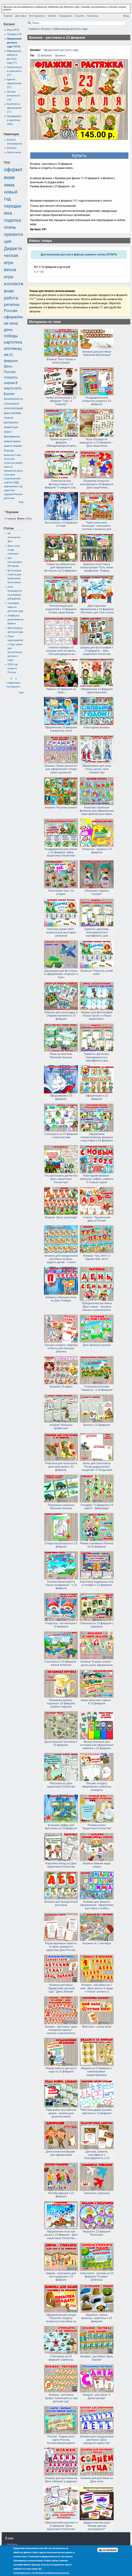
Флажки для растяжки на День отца (97, 2479)
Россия (9, 450)
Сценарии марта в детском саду (15, 607)
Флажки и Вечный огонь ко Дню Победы (61, 1299)
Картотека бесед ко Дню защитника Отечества (61, 1865)
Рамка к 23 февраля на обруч (61, 690)
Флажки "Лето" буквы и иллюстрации (61, 361)
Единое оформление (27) (14, 83)
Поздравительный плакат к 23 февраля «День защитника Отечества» (61, 852)
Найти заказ (14, 152)
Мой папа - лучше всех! (96, 2026)
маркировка (11, 486)
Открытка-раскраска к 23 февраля (61, 1545)
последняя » (14, 686)
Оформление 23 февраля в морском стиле (61, 729)
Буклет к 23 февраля (97, 1425)
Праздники (65, 15)
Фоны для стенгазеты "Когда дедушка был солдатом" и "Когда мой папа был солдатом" (97, 1467)
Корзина (11, 148)
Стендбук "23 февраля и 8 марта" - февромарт (96, 1506)
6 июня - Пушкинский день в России (96, 1219)
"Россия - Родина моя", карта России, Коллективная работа (61, 2440)
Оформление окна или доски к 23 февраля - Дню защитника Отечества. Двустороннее (61, 2235)
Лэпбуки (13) (14, 34)
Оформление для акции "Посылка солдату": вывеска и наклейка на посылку (61, 2318)
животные (11, 427)
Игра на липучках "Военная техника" (61, 1055)
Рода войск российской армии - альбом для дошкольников (61, 2113)
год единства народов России (13, 490)
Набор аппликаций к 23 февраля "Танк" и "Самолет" (61, 401)
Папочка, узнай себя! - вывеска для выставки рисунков (61, 932)
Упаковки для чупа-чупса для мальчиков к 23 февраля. (61, 1466)
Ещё (21, 502)
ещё (21, 692)
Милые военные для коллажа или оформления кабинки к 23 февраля (96, 1745)
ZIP (101, 307)
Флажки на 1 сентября (96, 1943)
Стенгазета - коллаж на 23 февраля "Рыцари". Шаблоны (96, 2276)
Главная (7, 15)
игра (8, 276)
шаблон (8, 482)
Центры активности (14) (13, 95)
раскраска (11, 422)
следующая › (13, 682)
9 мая (17, 455)
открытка (9, 462)
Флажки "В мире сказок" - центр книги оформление (97, 1663)
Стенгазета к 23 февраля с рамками (97, 1625)
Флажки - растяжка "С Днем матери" (97, 2396)
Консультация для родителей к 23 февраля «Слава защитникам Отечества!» (61, 609)
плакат (8, 417)
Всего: (21, 518)
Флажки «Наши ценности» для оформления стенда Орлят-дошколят (61, 769)
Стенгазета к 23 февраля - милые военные (61, 1663)
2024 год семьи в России (12, 668)
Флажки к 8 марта (61, 1386)
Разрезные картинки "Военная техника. (61, 1506)
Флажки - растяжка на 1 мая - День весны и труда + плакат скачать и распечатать (97, 1988)
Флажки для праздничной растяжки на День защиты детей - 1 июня (61, 1259)
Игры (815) (13, 29)
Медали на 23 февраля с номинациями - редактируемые (96, 2071)
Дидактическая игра (13, 255)
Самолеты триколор (97, 2193)
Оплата (52, 15)
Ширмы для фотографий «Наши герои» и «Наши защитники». (96, 1015)
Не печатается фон (14, 537)
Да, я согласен (107, 2550)
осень (10, 227)
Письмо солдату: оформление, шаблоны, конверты (97, 1786)
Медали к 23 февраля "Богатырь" (97, 2233)
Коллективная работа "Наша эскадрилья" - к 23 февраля (61, 1585)
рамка (19, 462)
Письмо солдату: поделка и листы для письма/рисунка (61, 1348)
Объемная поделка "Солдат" (96, 892)
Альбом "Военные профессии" (61, 1426)
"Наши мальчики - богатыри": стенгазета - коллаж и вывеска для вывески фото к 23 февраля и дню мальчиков (96, 526)
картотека (13, 342)
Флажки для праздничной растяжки (61, 1903)
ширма (9, 383)
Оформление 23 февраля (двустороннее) (97, 690)
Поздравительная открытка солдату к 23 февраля (96, 401)
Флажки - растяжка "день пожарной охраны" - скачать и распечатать (61, 2030)
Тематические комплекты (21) (14, 71)
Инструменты (37, 15)
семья (8, 441)
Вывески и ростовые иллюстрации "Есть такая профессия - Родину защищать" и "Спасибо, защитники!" (96, 567)
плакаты (11, 377)
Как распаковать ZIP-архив (15, 562)
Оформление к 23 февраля (96, 1097)
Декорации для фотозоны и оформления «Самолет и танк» (61, 974)
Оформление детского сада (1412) (14, 42)
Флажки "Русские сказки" (61, 807)
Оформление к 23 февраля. (61, 1097)
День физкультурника (97, 1345)
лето (18, 388)
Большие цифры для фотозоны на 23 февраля (61, 1826)
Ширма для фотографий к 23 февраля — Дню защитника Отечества (96, 651)
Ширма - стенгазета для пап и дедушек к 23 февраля (61, 2276)
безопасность (13, 398)
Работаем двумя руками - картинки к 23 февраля (97, 2111)
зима (9, 184)
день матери (12, 413)
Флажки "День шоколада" (61, 1217)
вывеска (9, 455)
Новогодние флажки (97, 727)
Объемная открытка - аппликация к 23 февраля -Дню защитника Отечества (96, 484)
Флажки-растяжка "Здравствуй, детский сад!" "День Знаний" (61, 1988)
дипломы (9, 498)
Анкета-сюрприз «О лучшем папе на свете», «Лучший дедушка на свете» (61, 651)
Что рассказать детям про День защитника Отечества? (61, 1179)
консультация (13, 408)
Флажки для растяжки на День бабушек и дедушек (61, 2479)
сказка (17, 446)
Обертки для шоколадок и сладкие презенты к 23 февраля (61, 1015)
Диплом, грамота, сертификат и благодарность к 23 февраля (96, 2155)
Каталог (46, 29)
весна (10, 269)
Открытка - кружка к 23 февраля (96, 850)
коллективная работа (13, 290)
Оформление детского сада (70, 29)
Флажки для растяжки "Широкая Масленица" (96, 353)
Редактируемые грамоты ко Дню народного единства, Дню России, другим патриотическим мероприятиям (61, 1947)
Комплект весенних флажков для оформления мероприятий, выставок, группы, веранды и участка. (97, 811)
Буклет (9, 394)
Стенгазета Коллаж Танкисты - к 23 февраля (96, 1388)
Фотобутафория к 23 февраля (61, 2195)
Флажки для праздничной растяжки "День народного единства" (96, 2440)
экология (9, 459)
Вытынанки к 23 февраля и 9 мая (61, 524)
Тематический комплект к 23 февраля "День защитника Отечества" (61, 2526)
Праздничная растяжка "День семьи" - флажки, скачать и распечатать (97, 1306)
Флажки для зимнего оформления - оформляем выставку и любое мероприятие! (96, 1905)
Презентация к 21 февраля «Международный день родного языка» (61, 443)
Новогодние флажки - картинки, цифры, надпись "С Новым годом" (97, 1179)
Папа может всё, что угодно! (61, 892)
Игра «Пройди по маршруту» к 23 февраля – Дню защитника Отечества (97, 443)
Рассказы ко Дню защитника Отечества (61, 1785)
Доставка (20, 15)
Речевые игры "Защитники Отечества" (97, 1826)
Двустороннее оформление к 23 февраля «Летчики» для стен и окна (97, 609)
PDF (75, 200)
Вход (126, 15)
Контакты (92, 15)
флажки (60, 55)
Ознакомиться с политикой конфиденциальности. (41, 2572)
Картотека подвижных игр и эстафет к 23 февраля (96, 1583)
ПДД (16, 482)
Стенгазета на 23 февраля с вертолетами (61, 1135)
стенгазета (11, 403)
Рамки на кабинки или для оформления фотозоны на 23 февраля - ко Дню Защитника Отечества (61, 567)
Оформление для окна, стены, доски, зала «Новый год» (96, 769)
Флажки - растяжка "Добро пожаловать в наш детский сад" (61, 2398)
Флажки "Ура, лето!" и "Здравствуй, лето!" (96, 1257)
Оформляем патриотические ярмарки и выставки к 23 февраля (97, 1137)
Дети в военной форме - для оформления (61, 2153)
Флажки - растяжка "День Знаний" (96, 2358)
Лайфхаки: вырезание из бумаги (16, 619)
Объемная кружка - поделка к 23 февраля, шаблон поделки (61, 1703)
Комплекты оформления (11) (14, 108)
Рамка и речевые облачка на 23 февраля (96, 1545)
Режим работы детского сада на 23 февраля (61, 2070)
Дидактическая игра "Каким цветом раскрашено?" (97, 2526)
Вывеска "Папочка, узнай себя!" (97, 972)
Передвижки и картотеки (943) (14, 120)
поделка (12, 220)
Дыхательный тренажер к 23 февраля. (61, 1743)
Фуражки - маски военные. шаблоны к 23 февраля (96, 2318)
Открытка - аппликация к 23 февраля (61, 1625)
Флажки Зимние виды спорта (97, 1865)
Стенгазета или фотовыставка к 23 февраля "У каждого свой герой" (61, 484)
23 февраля (44, 55)
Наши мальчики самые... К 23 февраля (97, 1702)
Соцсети (79, 15)
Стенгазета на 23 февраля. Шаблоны (61, 2358)
